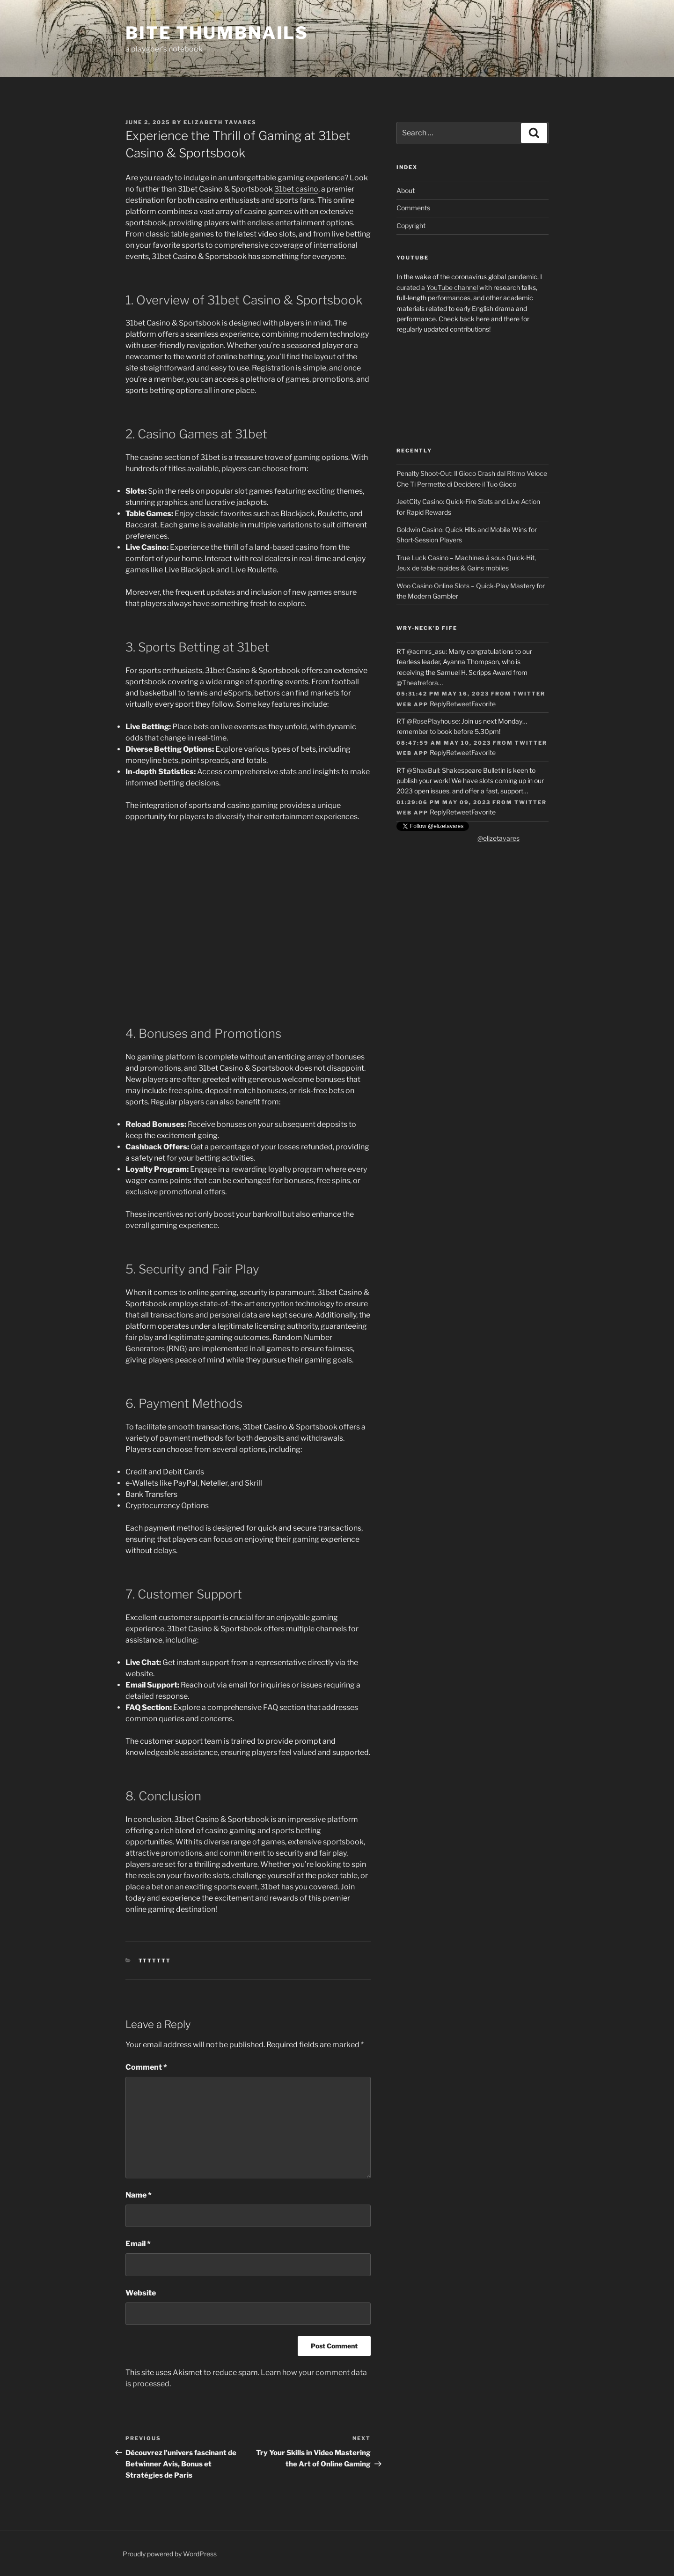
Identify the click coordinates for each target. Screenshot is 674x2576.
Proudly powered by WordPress (170, 2554)
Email (138, 2243)
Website (140, 2292)
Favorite (483, 704)
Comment (146, 2067)
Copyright (410, 225)
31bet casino (296, 189)
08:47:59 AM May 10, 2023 (443, 743)
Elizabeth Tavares (219, 122)
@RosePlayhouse (433, 721)
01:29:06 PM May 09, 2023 (443, 802)
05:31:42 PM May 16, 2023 (442, 693)
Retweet (458, 704)
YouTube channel (452, 287)
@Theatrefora (417, 683)
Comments (413, 208)
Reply (438, 704)
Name (138, 2195)
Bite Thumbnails (216, 32)
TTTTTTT (155, 1960)
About (405, 190)
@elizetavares (498, 838)
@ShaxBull (423, 770)
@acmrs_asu (426, 651)
